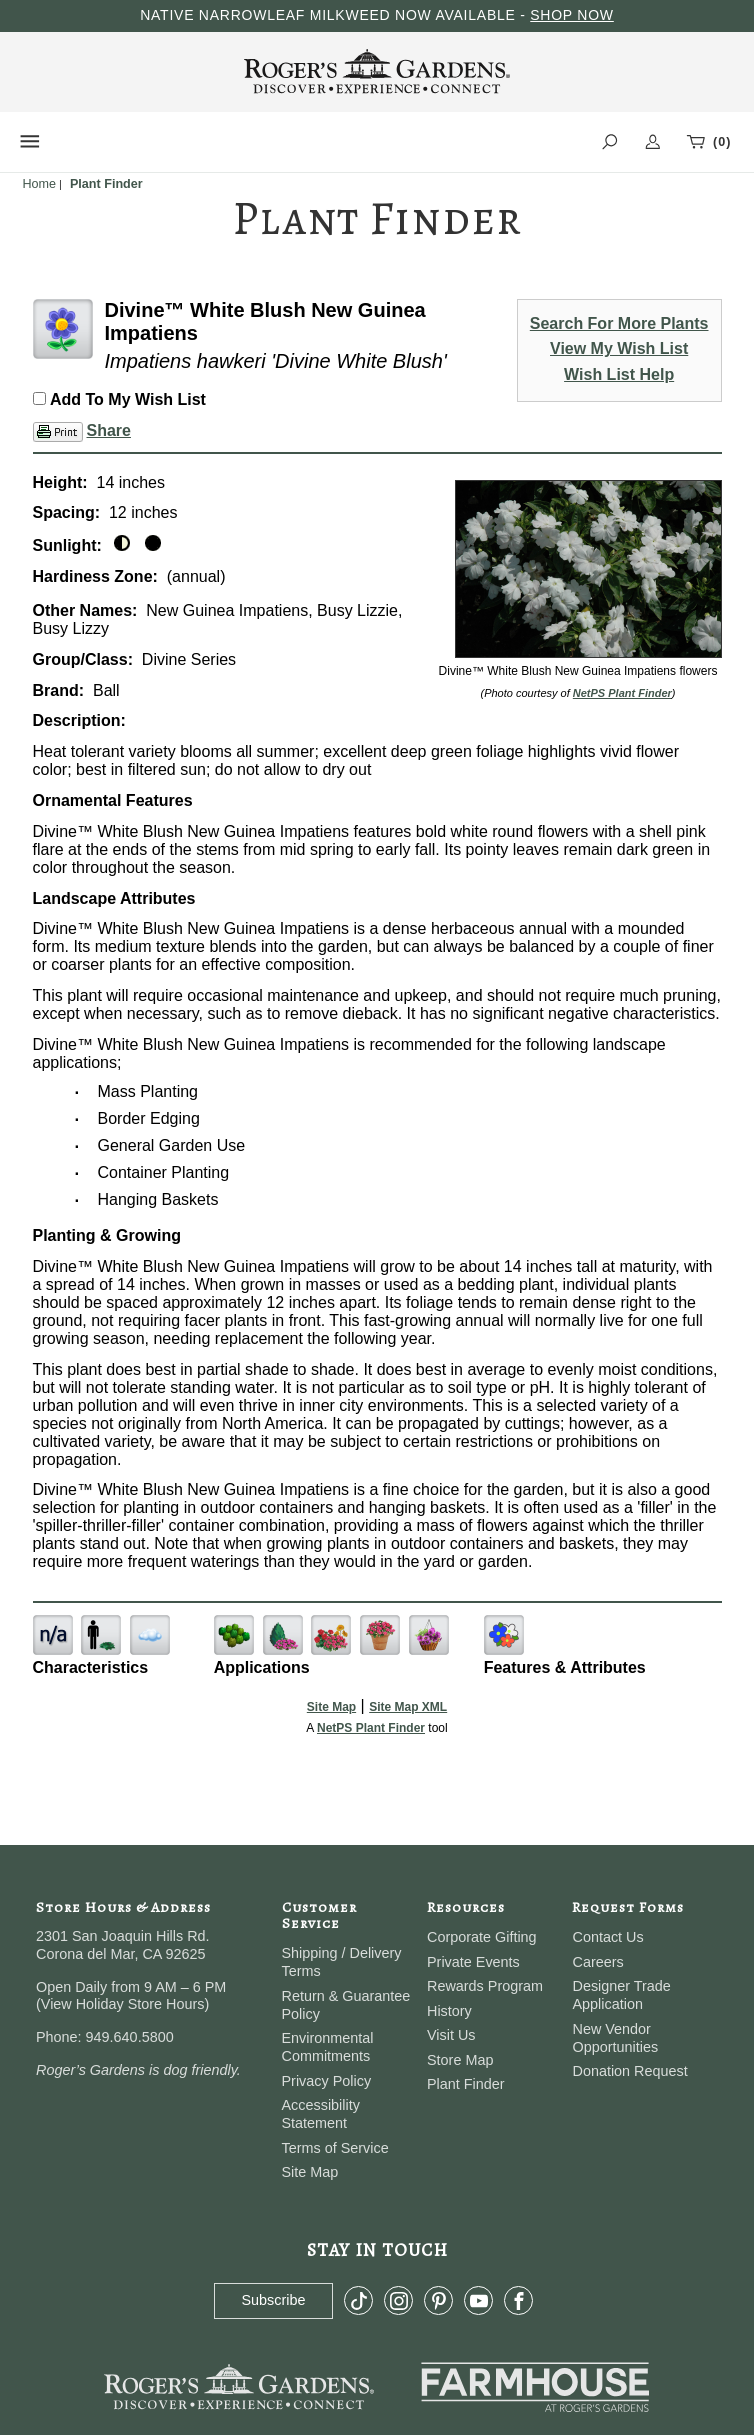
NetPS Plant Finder (622, 693)
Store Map (460, 2060)
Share (109, 430)
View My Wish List (619, 348)
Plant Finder (466, 2084)
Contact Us (607, 1937)
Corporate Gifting (482, 1937)
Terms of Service (335, 2148)
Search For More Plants (619, 323)
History (449, 2011)
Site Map (331, 1707)
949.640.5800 (130, 2037)
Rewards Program (485, 1986)
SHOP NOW (572, 15)
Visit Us (451, 2035)
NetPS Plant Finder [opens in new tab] (371, 1728)
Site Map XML (408, 1707)
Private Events (473, 1962)
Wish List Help (619, 374)
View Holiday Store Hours (123, 2004)
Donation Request (629, 2071)
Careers (597, 1962)
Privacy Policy (327, 2081)
